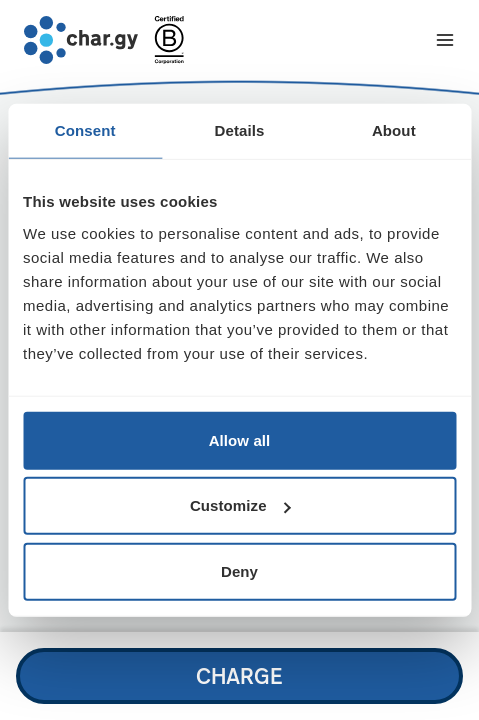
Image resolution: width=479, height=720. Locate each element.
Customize (240, 505)
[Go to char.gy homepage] (81, 40)
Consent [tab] (85, 130)
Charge (239, 675)
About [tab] (394, 130)
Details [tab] (240, 130)
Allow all (240, 439)
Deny (239, 570)
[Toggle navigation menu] (445, 40)
